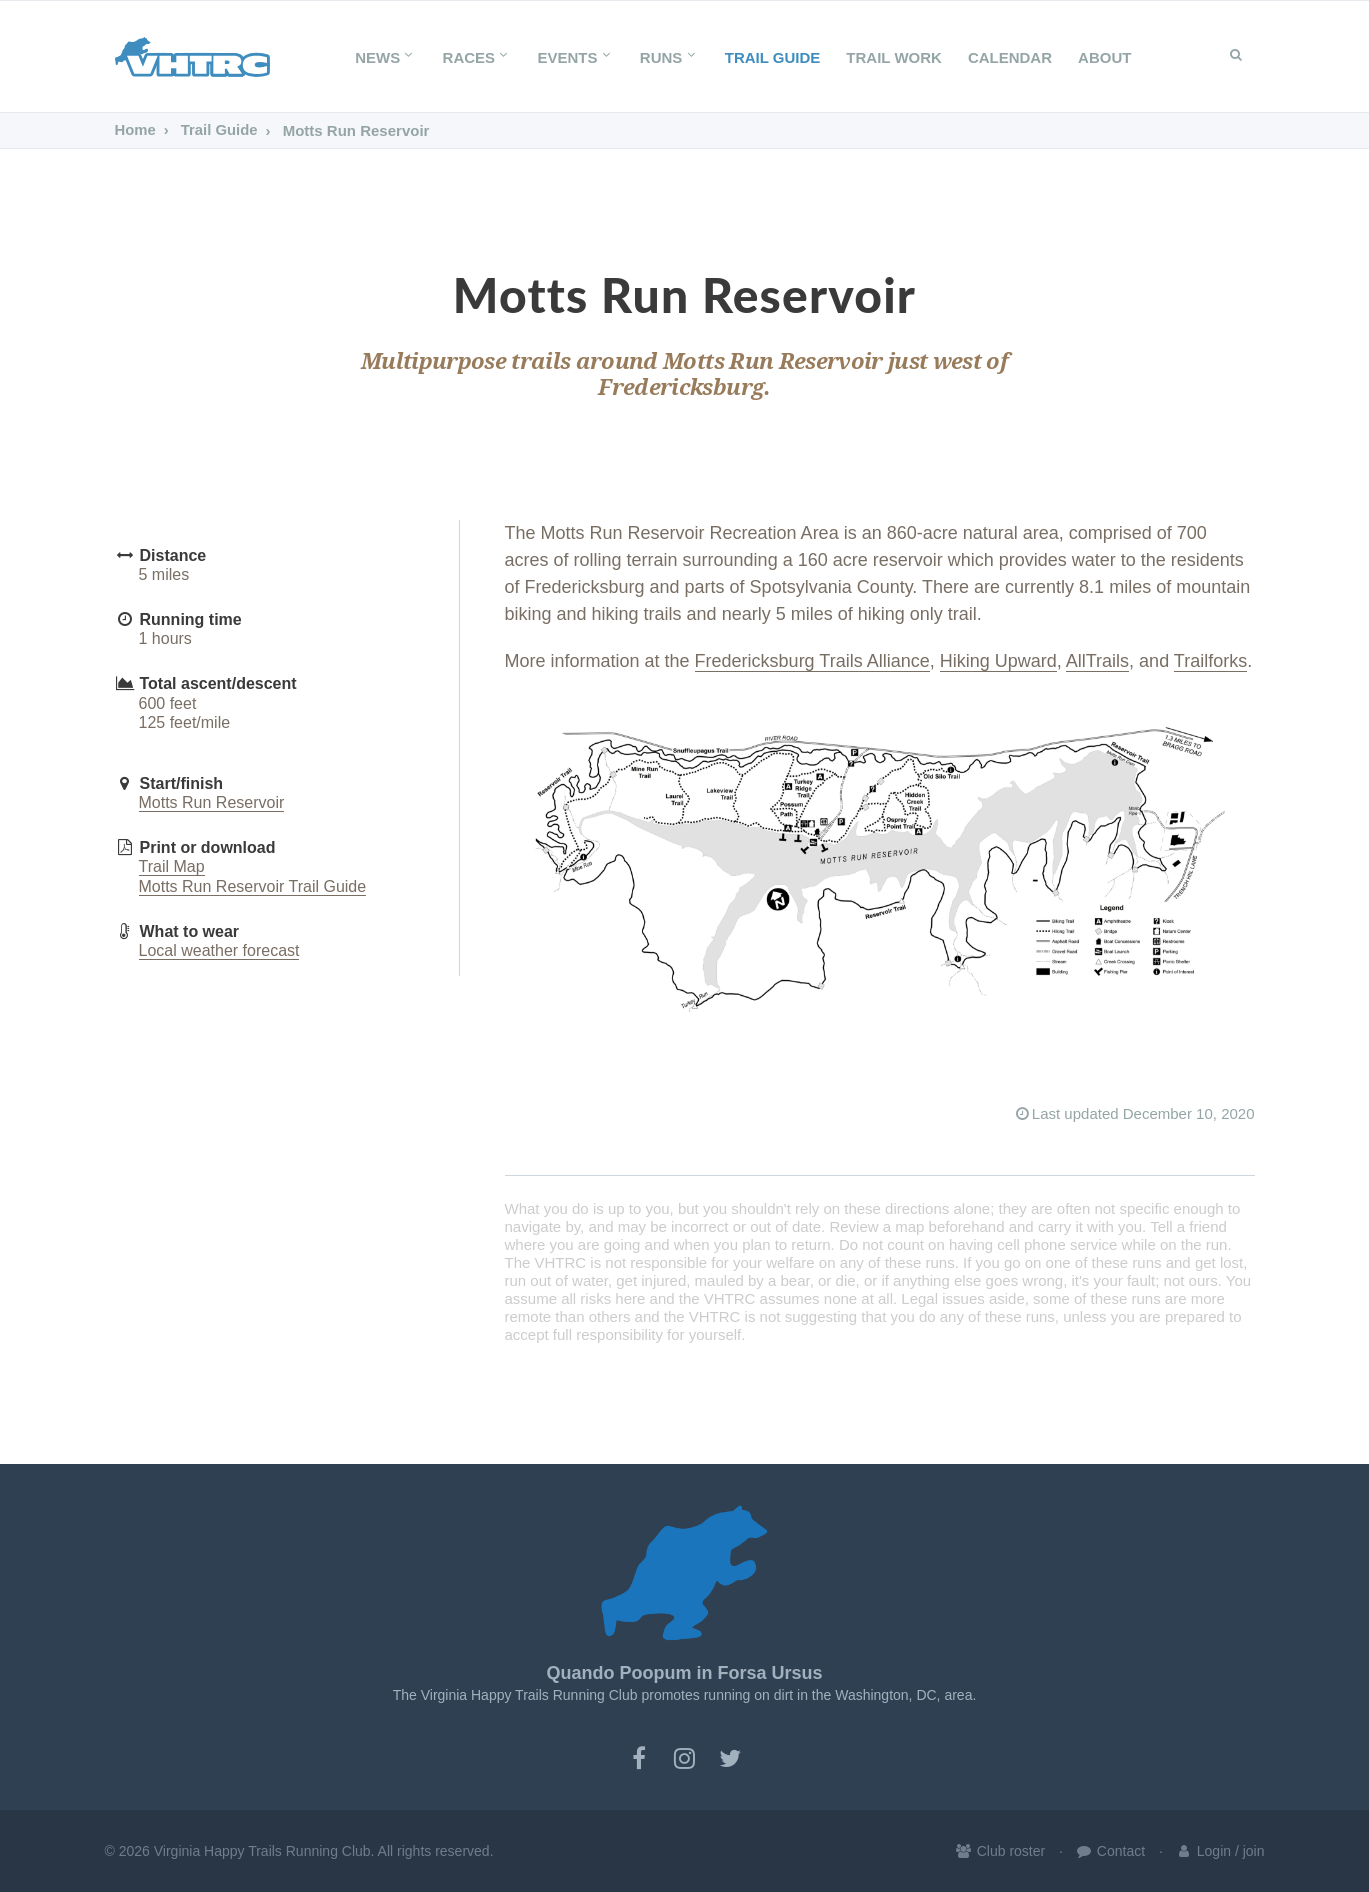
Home (136, 130)
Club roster (1000, 1851)
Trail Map (172, 866)
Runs (669, 57)
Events (575, 57)
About (1104, 57)
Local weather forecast (219, 950)
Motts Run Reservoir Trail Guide (253, 886)
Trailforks (1210, 661)
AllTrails (1097, 661)
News (385, 57)
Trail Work (894, 57)
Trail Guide (773, 57)
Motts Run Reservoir (212, 802)
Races (477, 57)
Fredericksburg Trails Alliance (812, 661)
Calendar (1010, 57)
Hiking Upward (998, 661)
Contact (1110, 1851)
